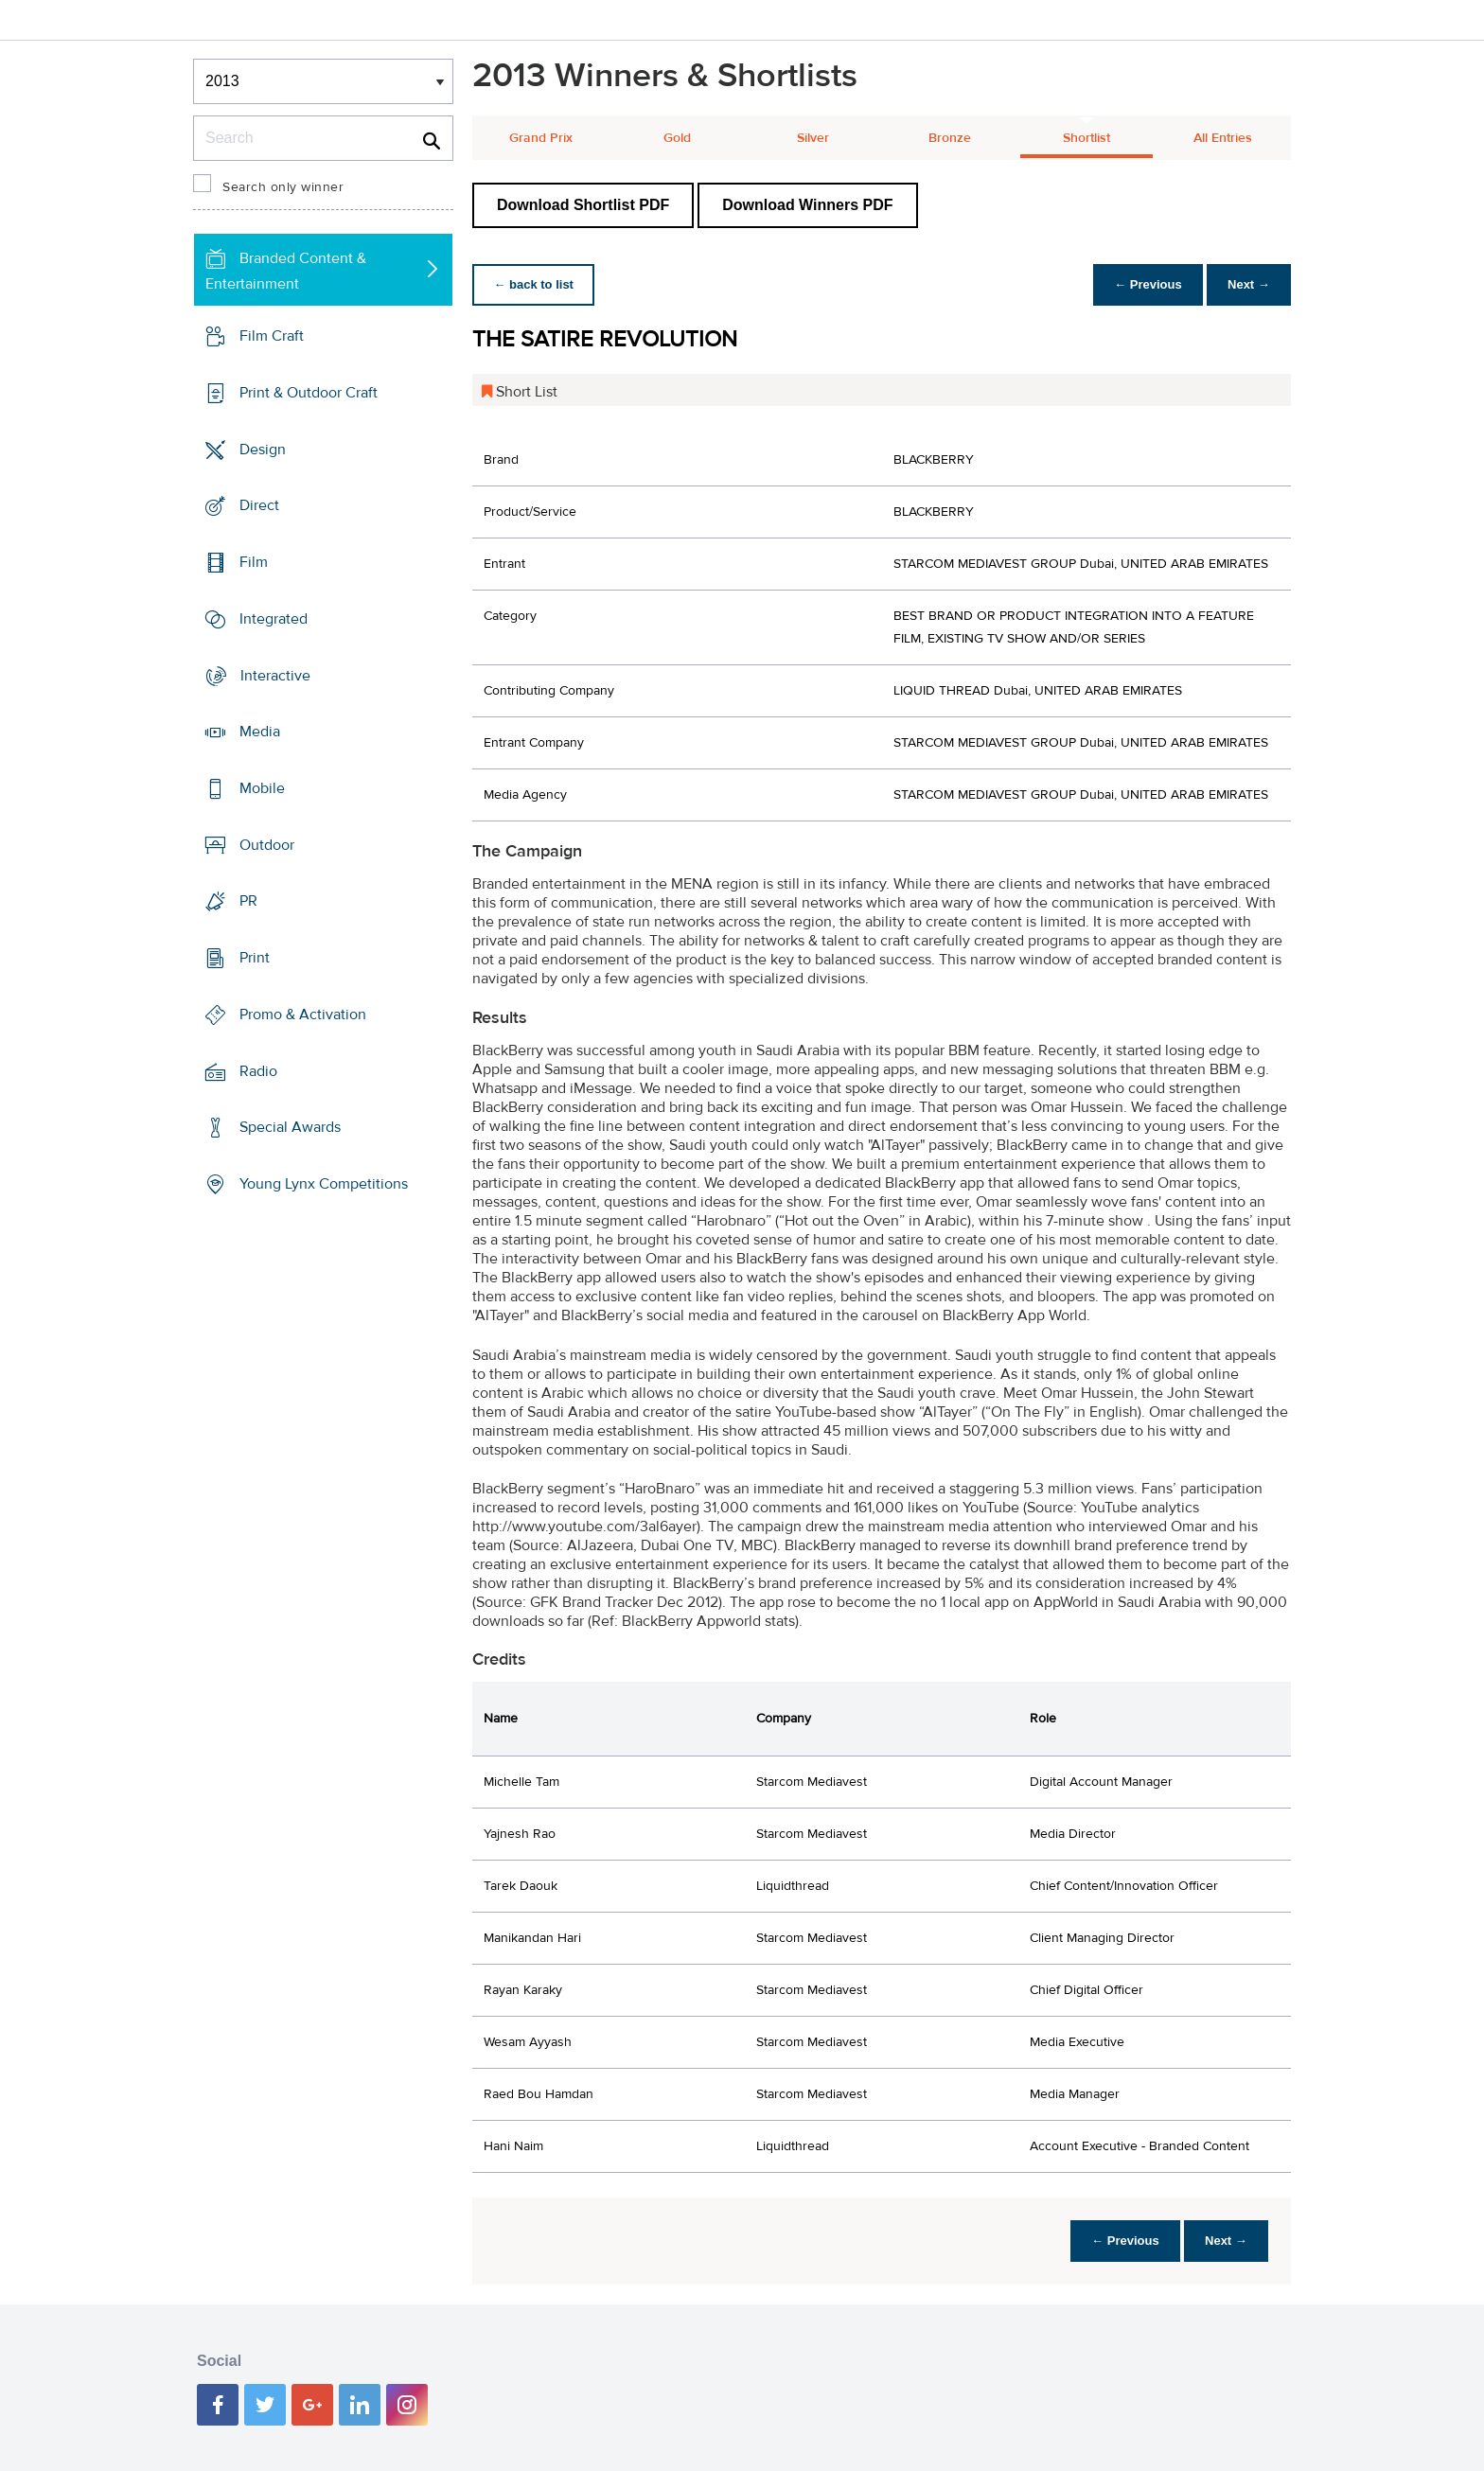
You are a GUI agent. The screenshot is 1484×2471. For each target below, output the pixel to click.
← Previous (1143, 284)
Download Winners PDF (807, 205)
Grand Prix (541, 138)
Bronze (949, 138)
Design (262, 448)
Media (259, 731)
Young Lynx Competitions (323, 1183)
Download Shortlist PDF (583, 205)
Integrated (273, 618)
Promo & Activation (302, 1014)
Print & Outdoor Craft (308, 392)
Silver (813, 138)
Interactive (275, 674)
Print (254, 957)
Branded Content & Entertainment (285, 271)
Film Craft (271, 336)
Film (253, 562)
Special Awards (290, 1127)
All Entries (1222, 138)
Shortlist (1086, 138)
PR (248, 900)
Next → (1247, 284)
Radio (258, 1071)
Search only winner (283, 187)
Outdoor (266, 845)
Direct (259, 505)
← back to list (535, 284)
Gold (677, 138)
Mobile (262, 788)
